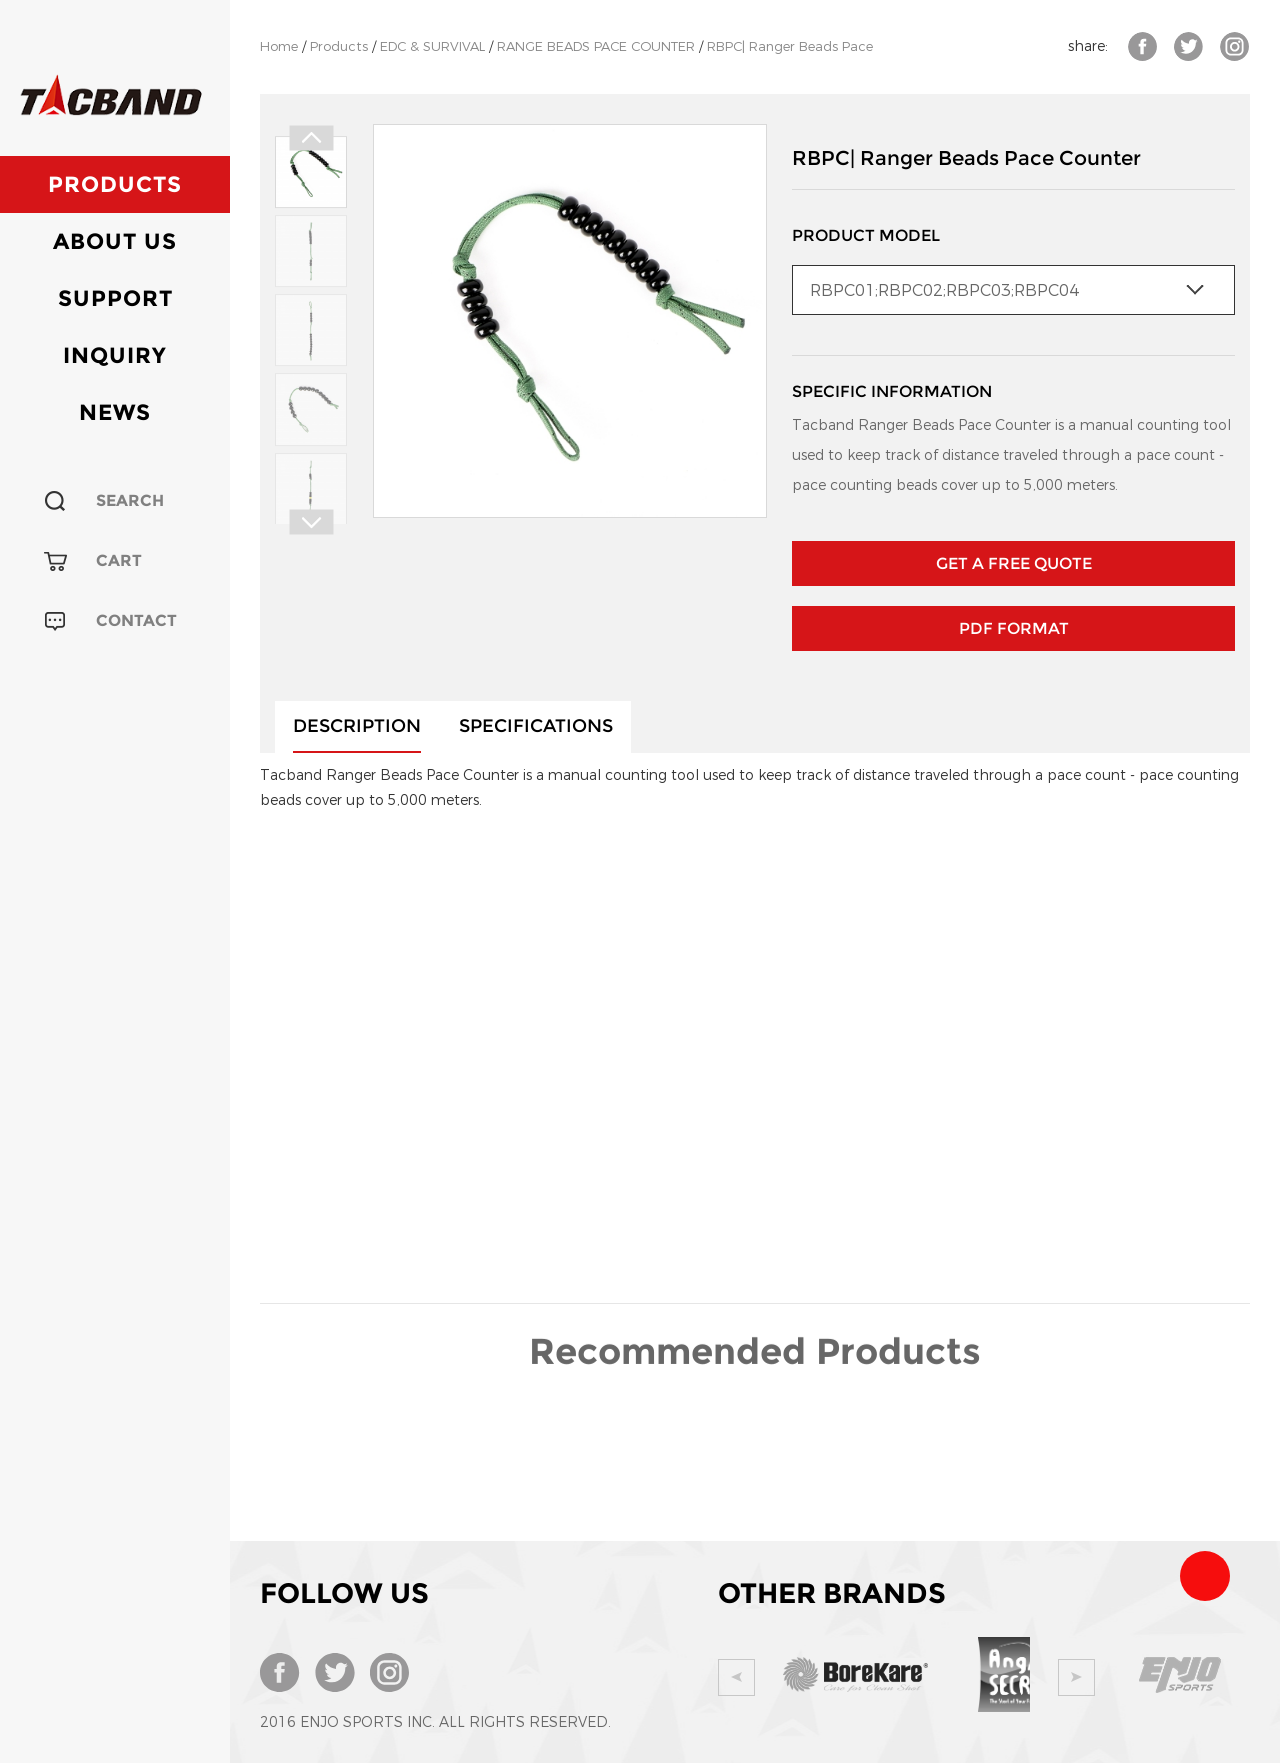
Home (279, 46)
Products (115, 184)
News (115, 412)
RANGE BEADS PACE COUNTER (596, 46)
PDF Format (1014, 628)
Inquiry (115, 355)
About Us (115, 241)
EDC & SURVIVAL (432, 46)
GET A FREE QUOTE (1014, 563)
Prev (311, 138)
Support (115, 298)
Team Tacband (1205, 1576)
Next (311, 522)
